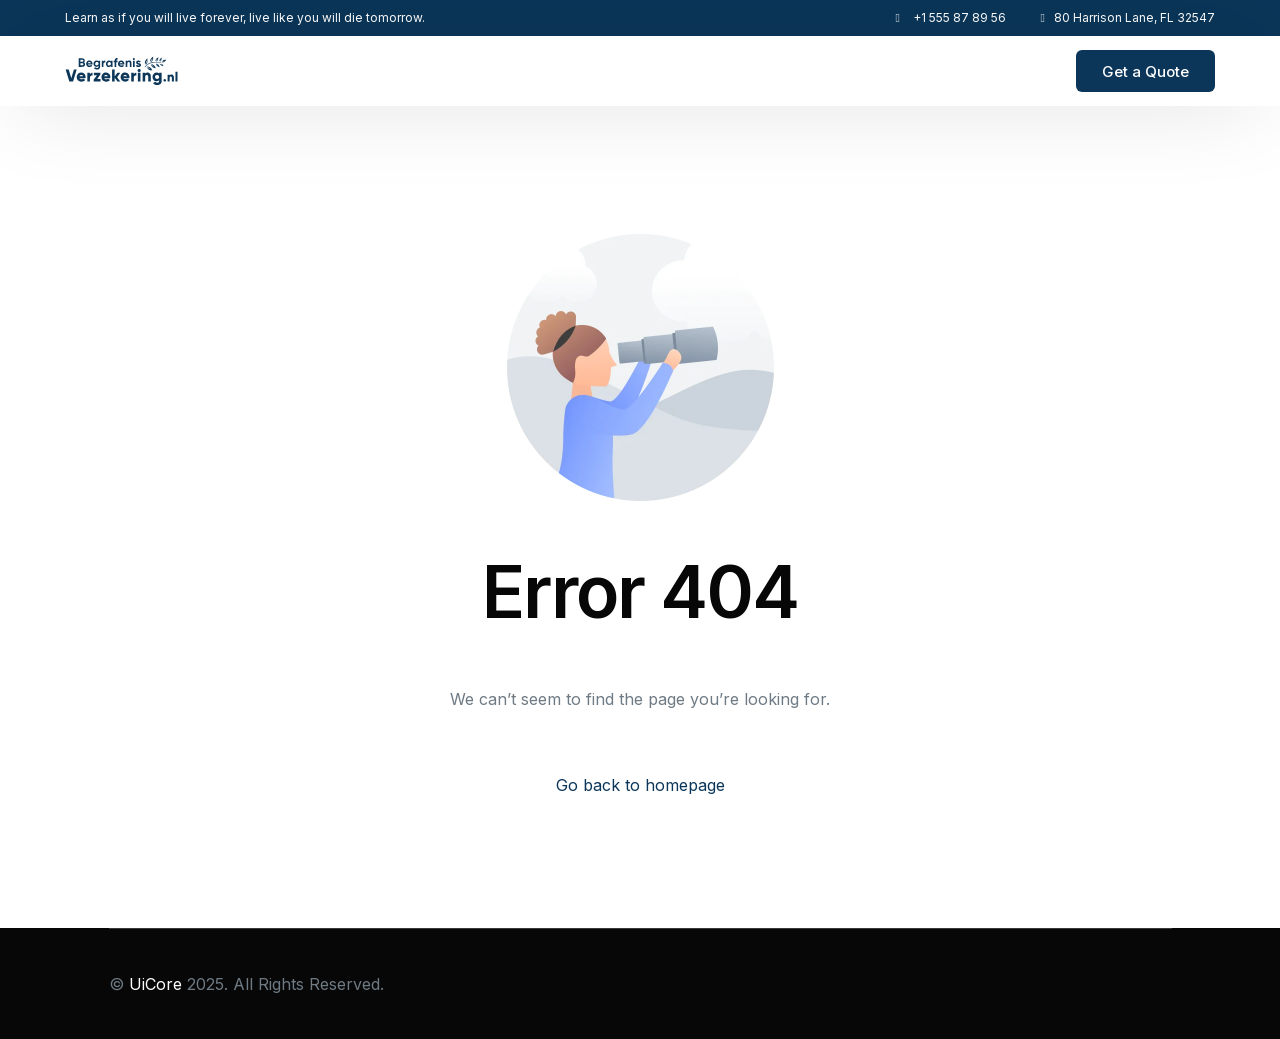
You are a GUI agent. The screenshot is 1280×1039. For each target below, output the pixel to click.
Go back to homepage (640, 785)
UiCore (155, 984)
